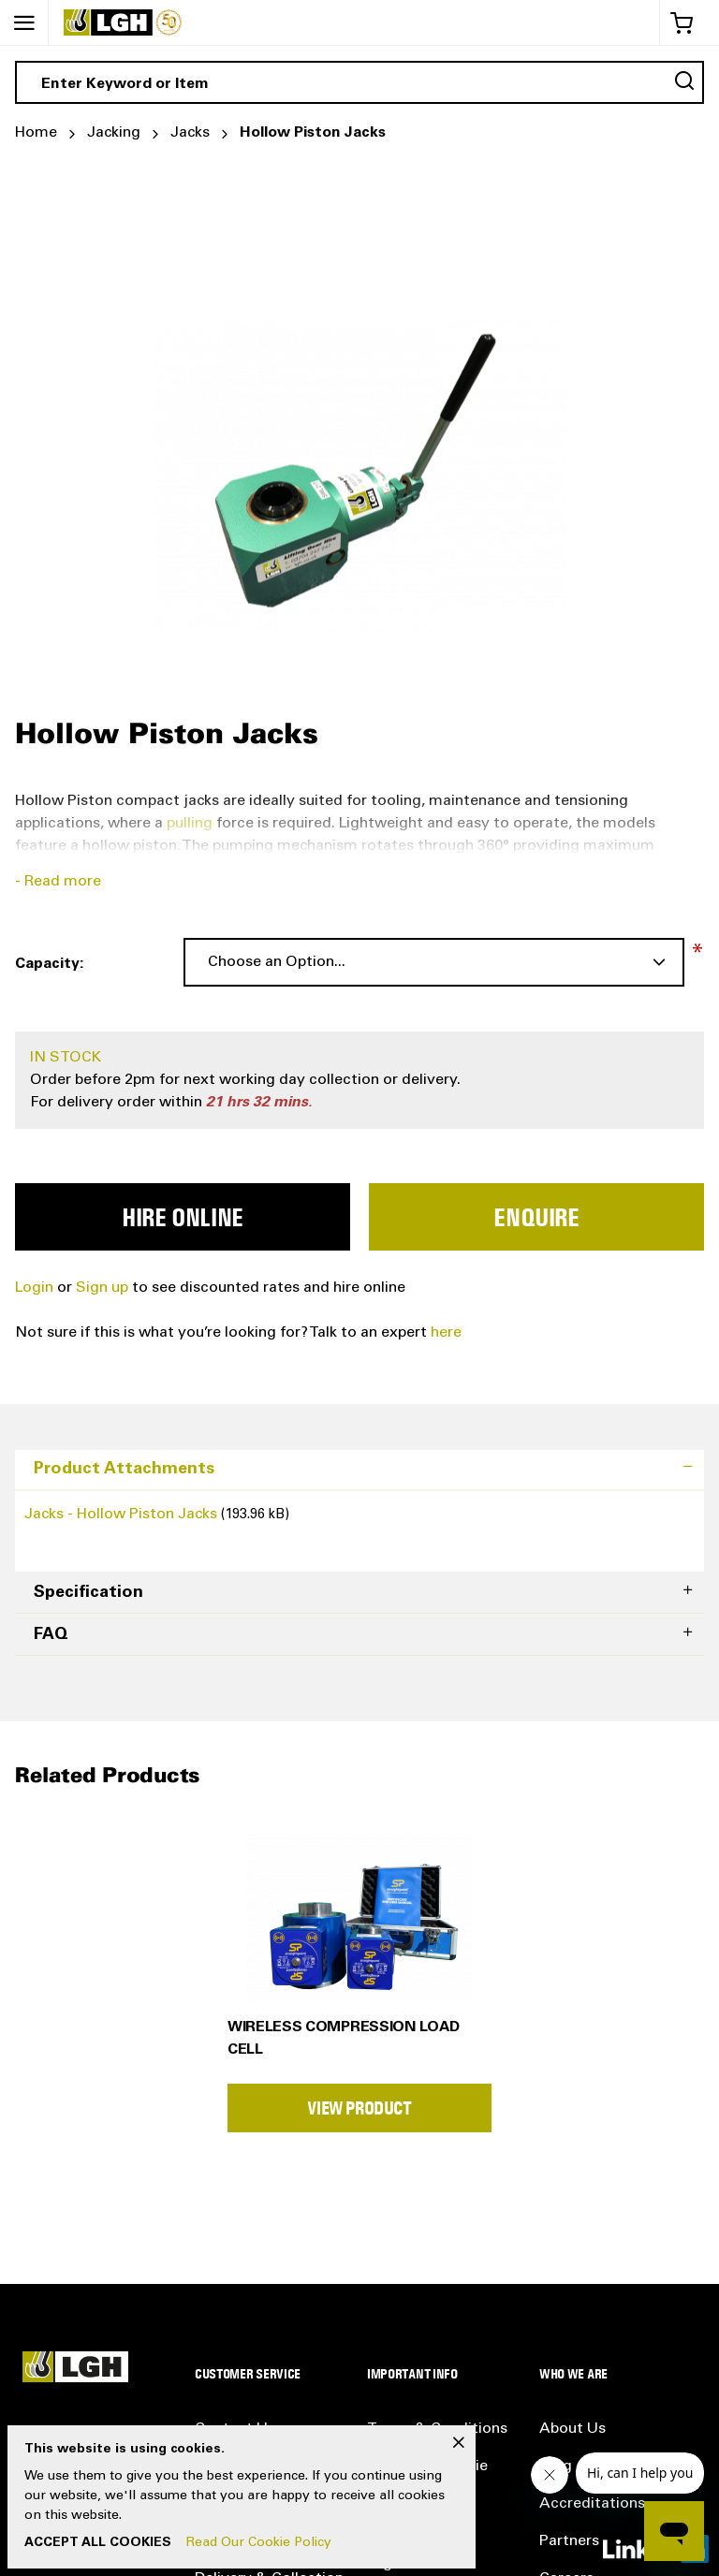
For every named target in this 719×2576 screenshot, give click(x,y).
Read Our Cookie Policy (258, 2543)
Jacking (113, 132)
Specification (88, 1593)
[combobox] (359, 82)
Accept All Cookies (97, 2543)
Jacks (190, 132)
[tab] (359, 1470)
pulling (190, 823)
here (446, 1332)
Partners (569, 2541)
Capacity (47, 964)
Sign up (104, 1288)
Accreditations (592, 2503)
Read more (62, 881)
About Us (572, 2429)
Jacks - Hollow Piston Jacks (122, 1514)
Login (34, 1288)
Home (36, 132)
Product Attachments (124, 1469)
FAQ (51, 1635)
